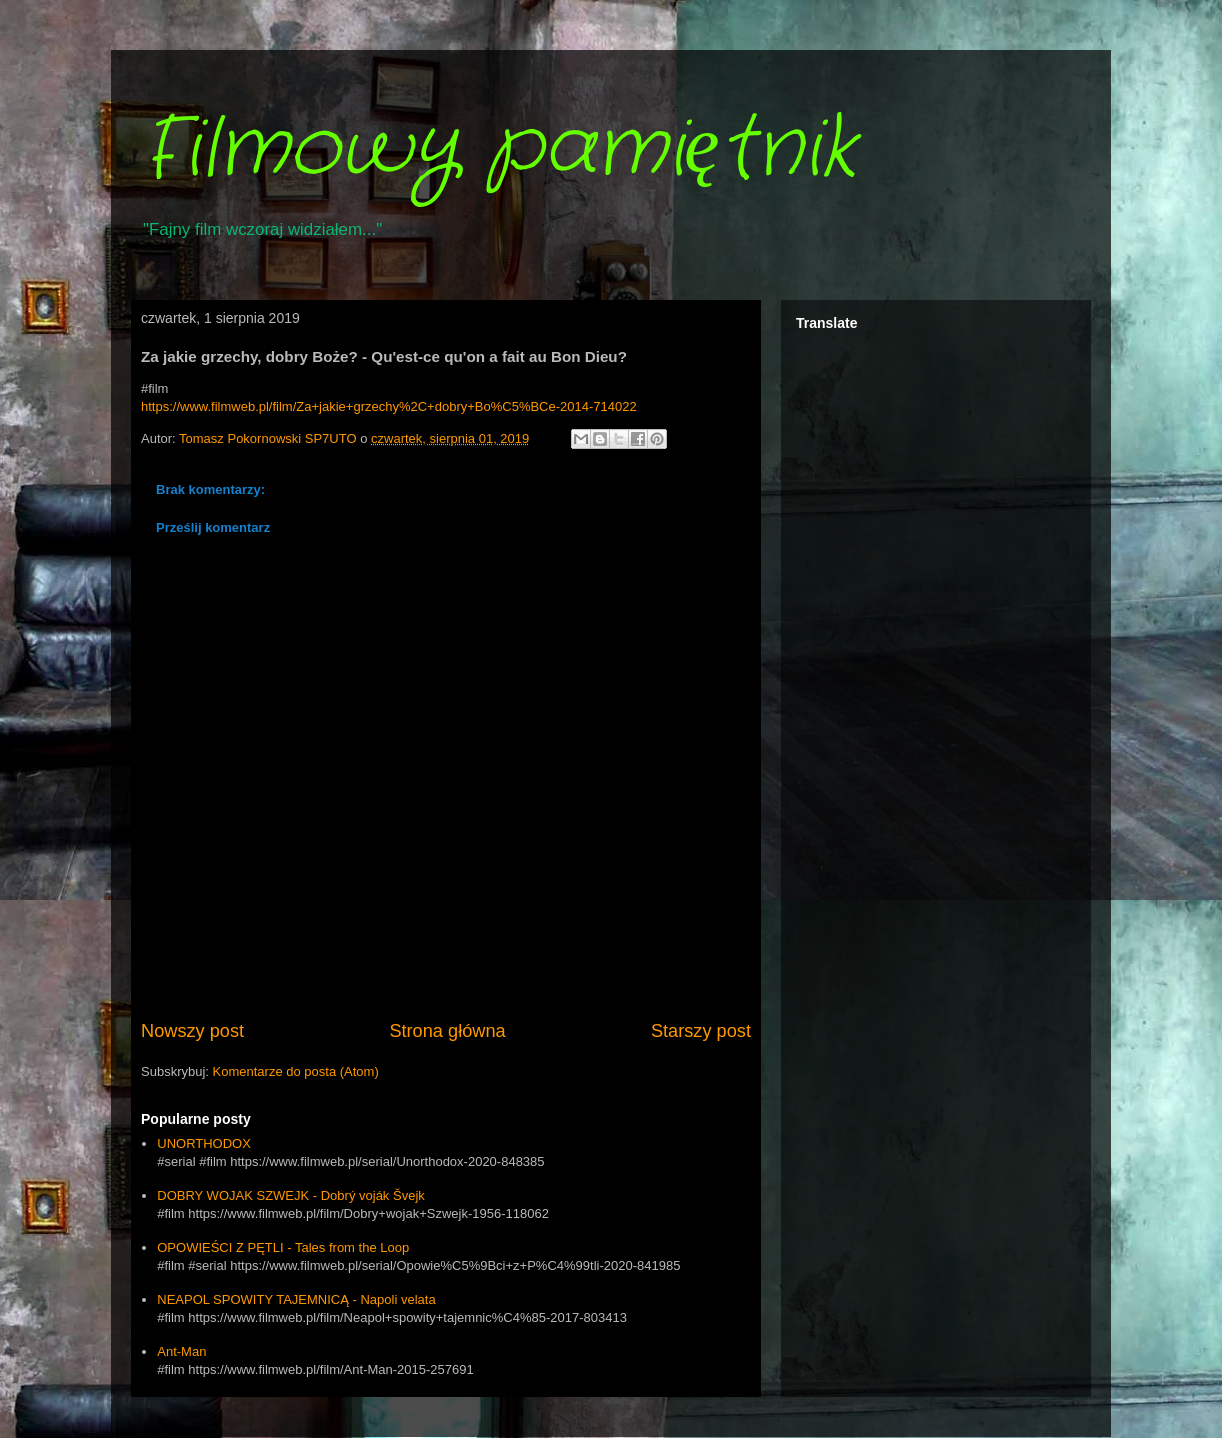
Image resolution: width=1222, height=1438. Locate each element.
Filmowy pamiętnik (498, 150)
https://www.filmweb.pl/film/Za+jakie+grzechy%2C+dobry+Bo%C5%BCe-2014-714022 (389, 406)
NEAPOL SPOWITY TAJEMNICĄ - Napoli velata (296, 1299)
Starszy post (701, 1031)
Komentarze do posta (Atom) (296, 1071)
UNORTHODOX (204, 1143)
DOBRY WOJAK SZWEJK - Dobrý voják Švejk (291, 1195)
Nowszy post (192, 1031)
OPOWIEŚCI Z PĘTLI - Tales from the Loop (283, 1247)
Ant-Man (181, 1351)
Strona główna (447, 1031)
